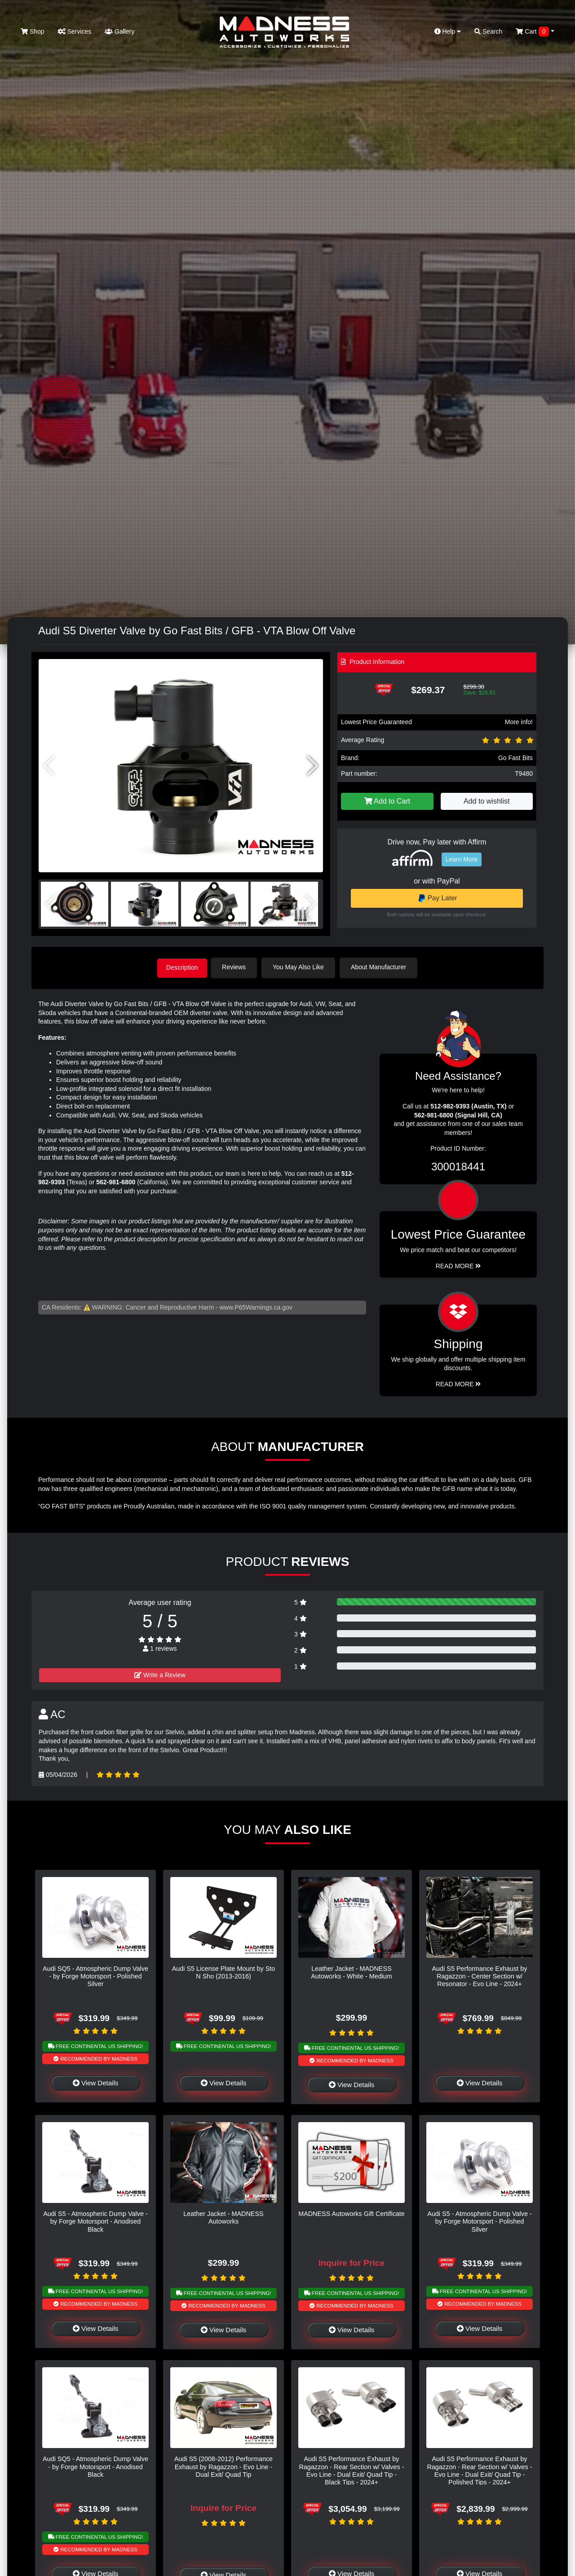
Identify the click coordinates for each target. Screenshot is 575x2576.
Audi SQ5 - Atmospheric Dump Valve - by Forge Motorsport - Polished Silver (95, 1975)
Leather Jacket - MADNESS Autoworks (223, 2216)
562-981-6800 (115, 1181)
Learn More (462, 859)
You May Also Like (301, 967)
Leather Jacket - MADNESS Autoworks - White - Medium (351, 1971)
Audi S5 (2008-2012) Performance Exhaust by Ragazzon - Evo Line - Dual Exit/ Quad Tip (223, 2465)
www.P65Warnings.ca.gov (256, 1306)
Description (182, 967)
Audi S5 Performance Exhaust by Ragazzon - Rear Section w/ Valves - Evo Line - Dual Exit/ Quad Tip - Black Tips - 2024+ (351, 2469)
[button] (312, 766)
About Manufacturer (381, 967)
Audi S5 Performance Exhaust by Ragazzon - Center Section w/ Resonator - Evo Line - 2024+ (479, 1975)
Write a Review (160, 1674)
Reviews (236, 967)
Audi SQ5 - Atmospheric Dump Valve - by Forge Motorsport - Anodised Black (95, 2465)
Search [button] (488, 31)
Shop (32, 31)
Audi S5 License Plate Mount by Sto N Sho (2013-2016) (223, 1971)
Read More (458, 1265)
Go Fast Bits (515, 757)
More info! (519, 721)
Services (75, 31)
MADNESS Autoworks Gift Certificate (351, 2212)
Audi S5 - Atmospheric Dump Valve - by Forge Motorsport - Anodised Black (95, 2220)
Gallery (119, 31)
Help (447, 31)
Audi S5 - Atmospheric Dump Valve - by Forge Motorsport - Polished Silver (479, 2220)
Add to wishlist (486, 801)
